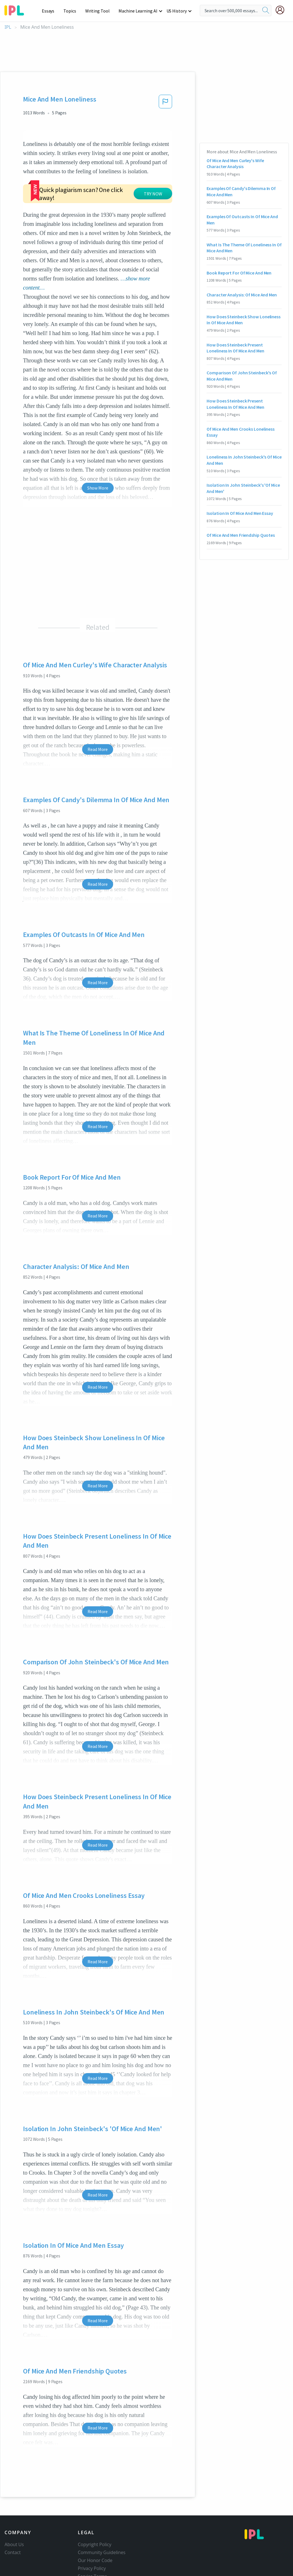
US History (177, 11)
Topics (72, 11)
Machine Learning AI (139, 11)
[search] (265, 10)
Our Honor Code (95, 2526)
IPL (8, 27)
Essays (51, 11)
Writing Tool (99, 11)
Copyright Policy (94, 2510)
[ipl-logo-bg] (16, 9)
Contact (13, 2518)
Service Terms (92, 2542)
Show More (97, 453)
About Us (14, 2510)
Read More (98, 715)
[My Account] (282, 10)
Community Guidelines (102, 2518)
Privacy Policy (92, 2534)
